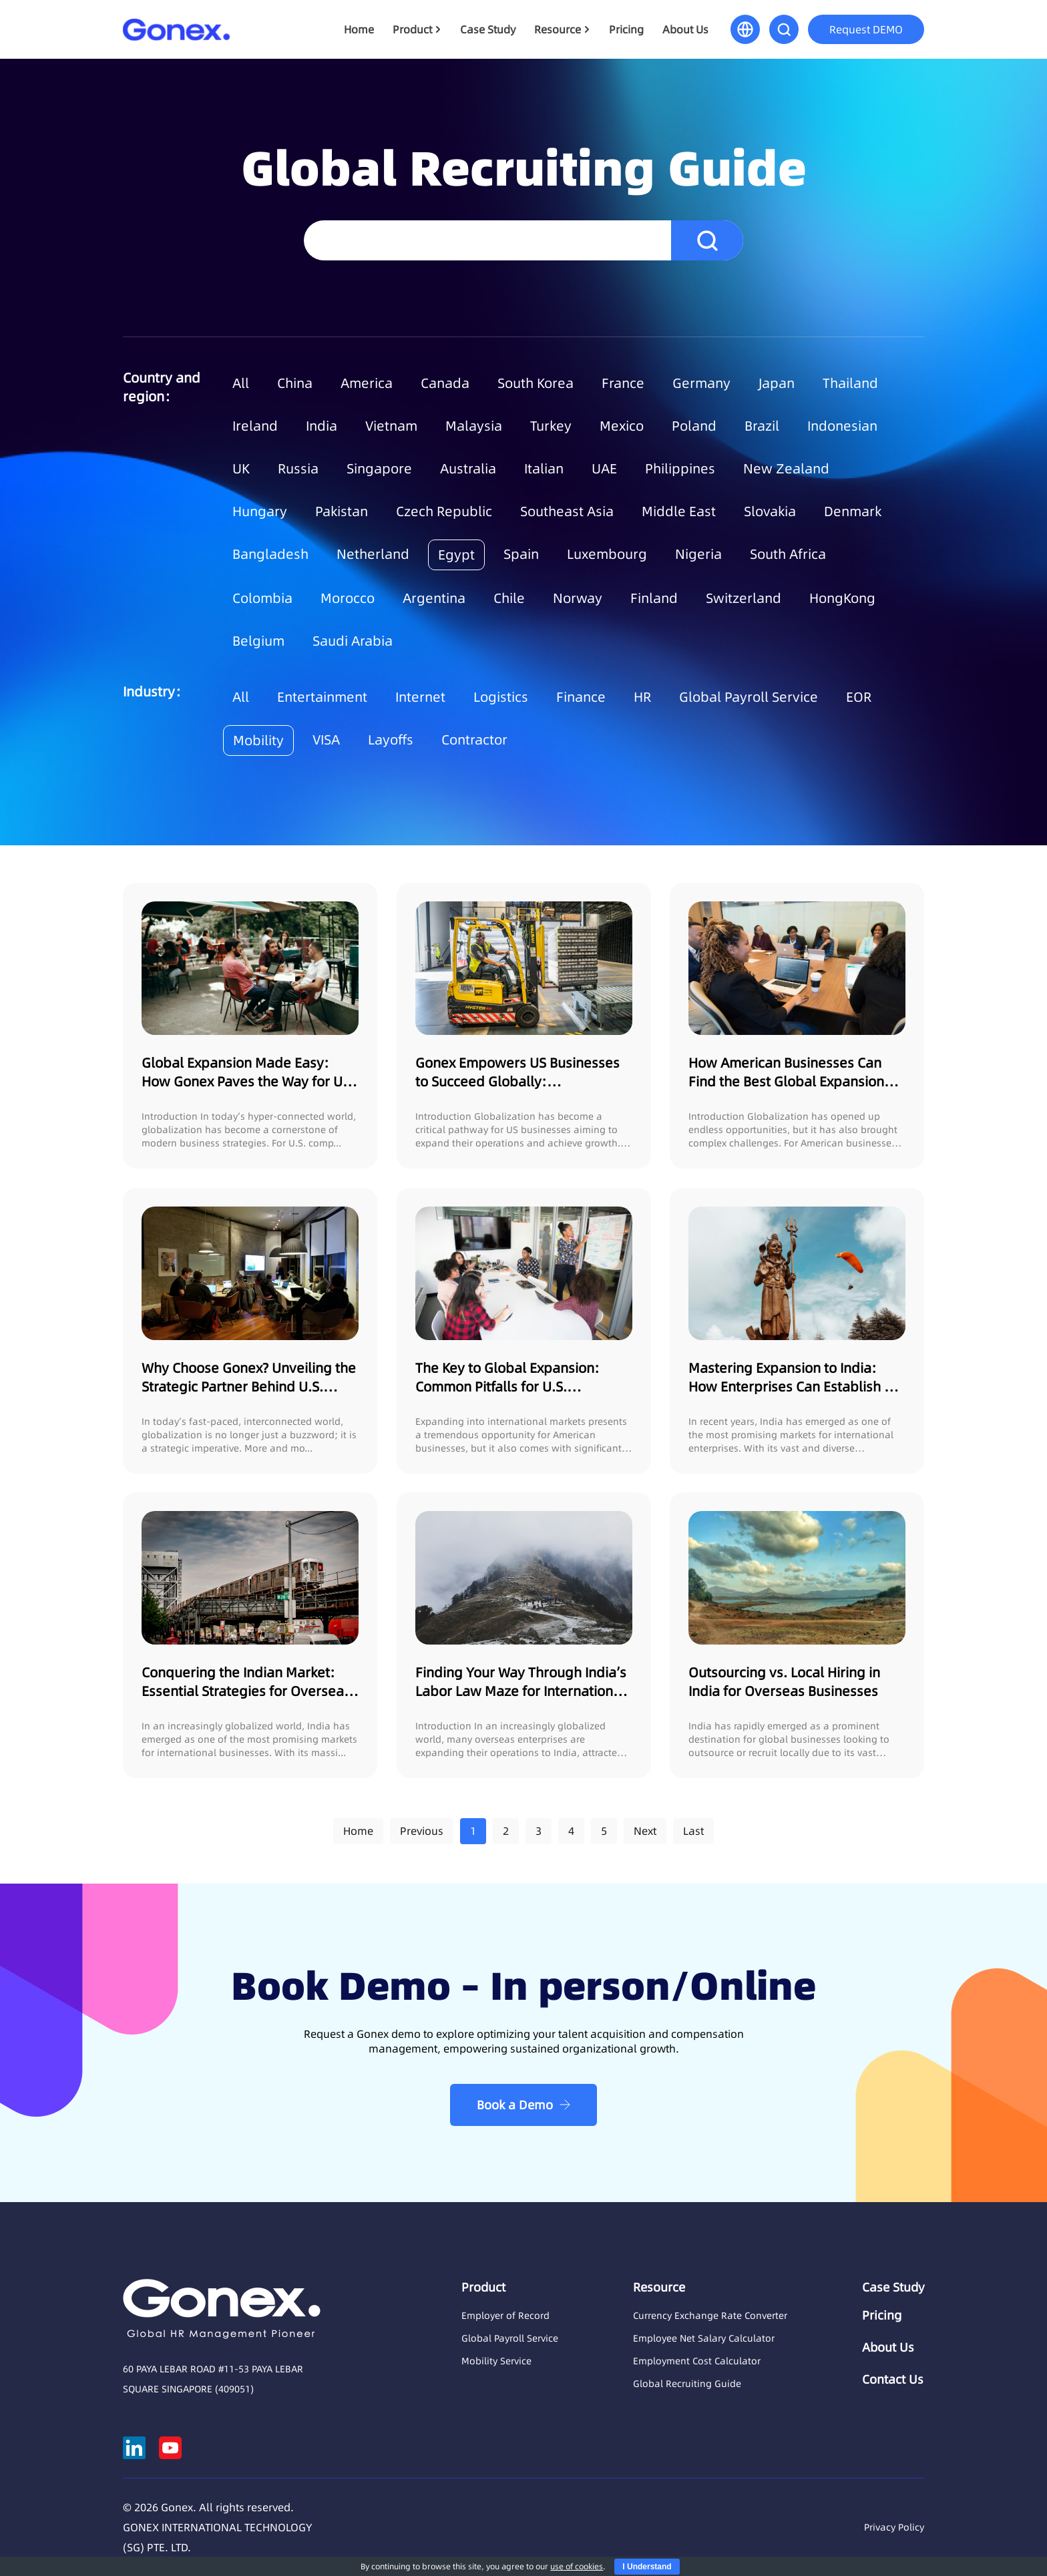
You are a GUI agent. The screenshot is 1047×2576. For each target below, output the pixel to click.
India (321, 426)
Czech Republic (444, 511)
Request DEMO (866, 29)
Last (693, 1830)
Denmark (852, 511)
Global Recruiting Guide (687, 2383)
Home (359, 29)
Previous (421, 1830)
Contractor (474, 739)
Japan (777, 383)
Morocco (348, 598)
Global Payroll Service (748, 697)
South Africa (788, 554)
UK (241, 468)
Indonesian (842, 426)
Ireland (255, 426)
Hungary (259, 511)
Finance (581, 697)
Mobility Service (496, 2361)
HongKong (842, 598)
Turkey (551, 426)
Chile (509, 598)
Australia (468, 468)
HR (642, 697)
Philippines (680, 468)
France (623, 383)
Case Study (487, 29)
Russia (298, 468)
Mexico (622, 426)
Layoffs (390, 739)
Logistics (500, 697)
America (367, 383)
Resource (557, 29)
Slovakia (770, 511)
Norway (577, 598)
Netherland (373, 554)
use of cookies (576, 2566)
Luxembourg (607, 554)
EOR (858, 697)
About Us (685, 29)
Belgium (258, 641)
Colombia (262, 598)
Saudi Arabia (352, 641)
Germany (701, 383)
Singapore (379, 468)
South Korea (535, 383)
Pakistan (341, 511)
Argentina (434, 598)
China (294, 383)
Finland (654, 598)
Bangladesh (270, 554)
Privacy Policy (894, 2527)
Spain (521, 554)
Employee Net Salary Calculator (704, 2338)
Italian (544, 468)
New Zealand (786, 468)
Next (645, 1830)
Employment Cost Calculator (697, 2361)
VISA (326, 739)
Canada (445, 383)
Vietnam (391, 426)
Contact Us (892, 2379)
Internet (420, 697)
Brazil (762, 426)
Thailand (850, 383)
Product (412, 29)
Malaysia (473, 426)
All (240, 383)
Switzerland (743, 598)
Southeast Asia (567, 511)
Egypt (456, 555)
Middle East (679, 511)
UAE (604, 468)
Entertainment (322, 697)
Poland (694, 426)
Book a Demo (515, 2105)
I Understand (646, 2566)
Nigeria (698, 554)
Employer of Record (505, 2315)
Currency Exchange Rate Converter (710, 2315)
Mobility (258, 740)
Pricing (626, 29)
